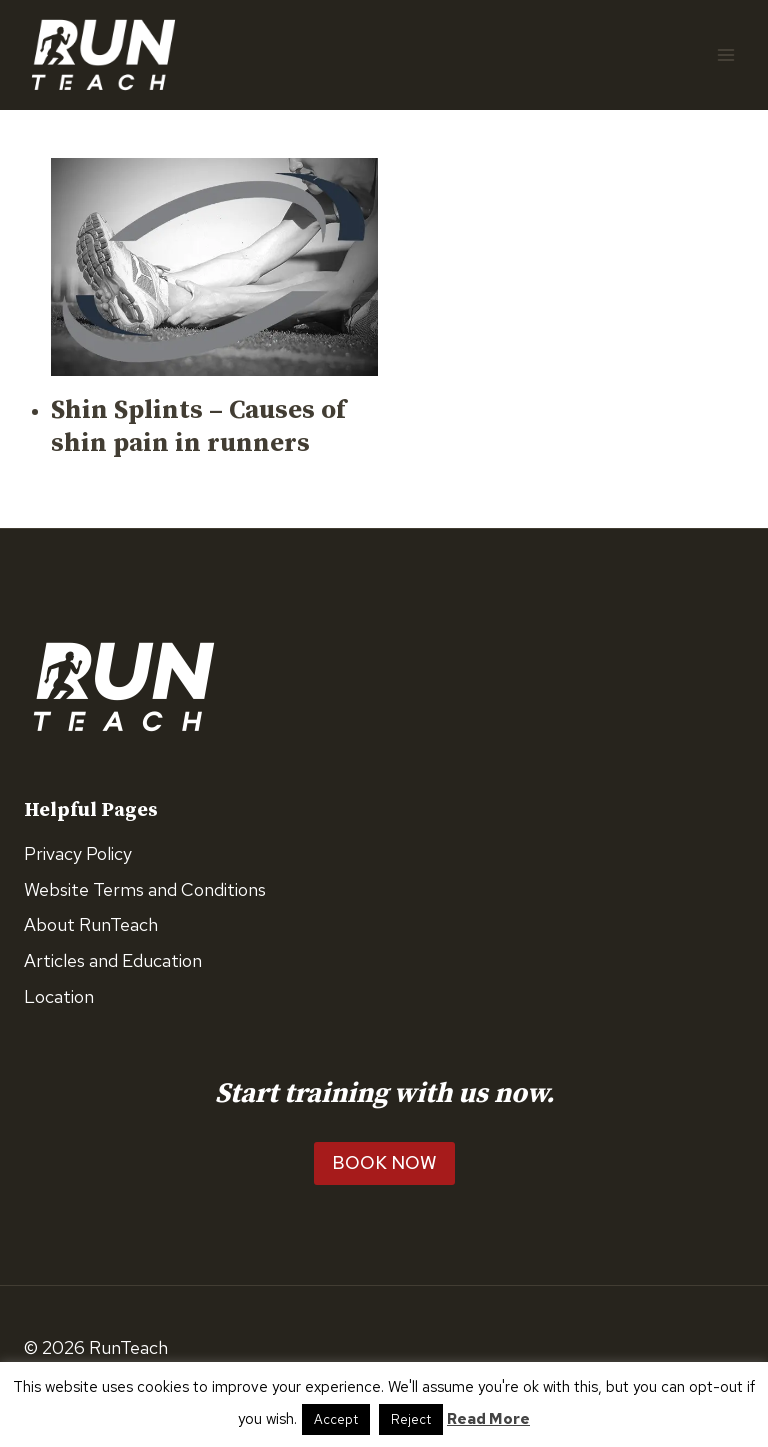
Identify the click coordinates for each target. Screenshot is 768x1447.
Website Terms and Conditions (145, 889)
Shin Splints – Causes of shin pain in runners (198, 427)
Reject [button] (411, 1419)
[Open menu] (725, 54)
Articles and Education (113, 960)
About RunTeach (91, 924)
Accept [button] (336, 1419)
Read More (488, 1419)
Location (59, 996)
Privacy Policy (78, 853)
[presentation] (214, 267)
